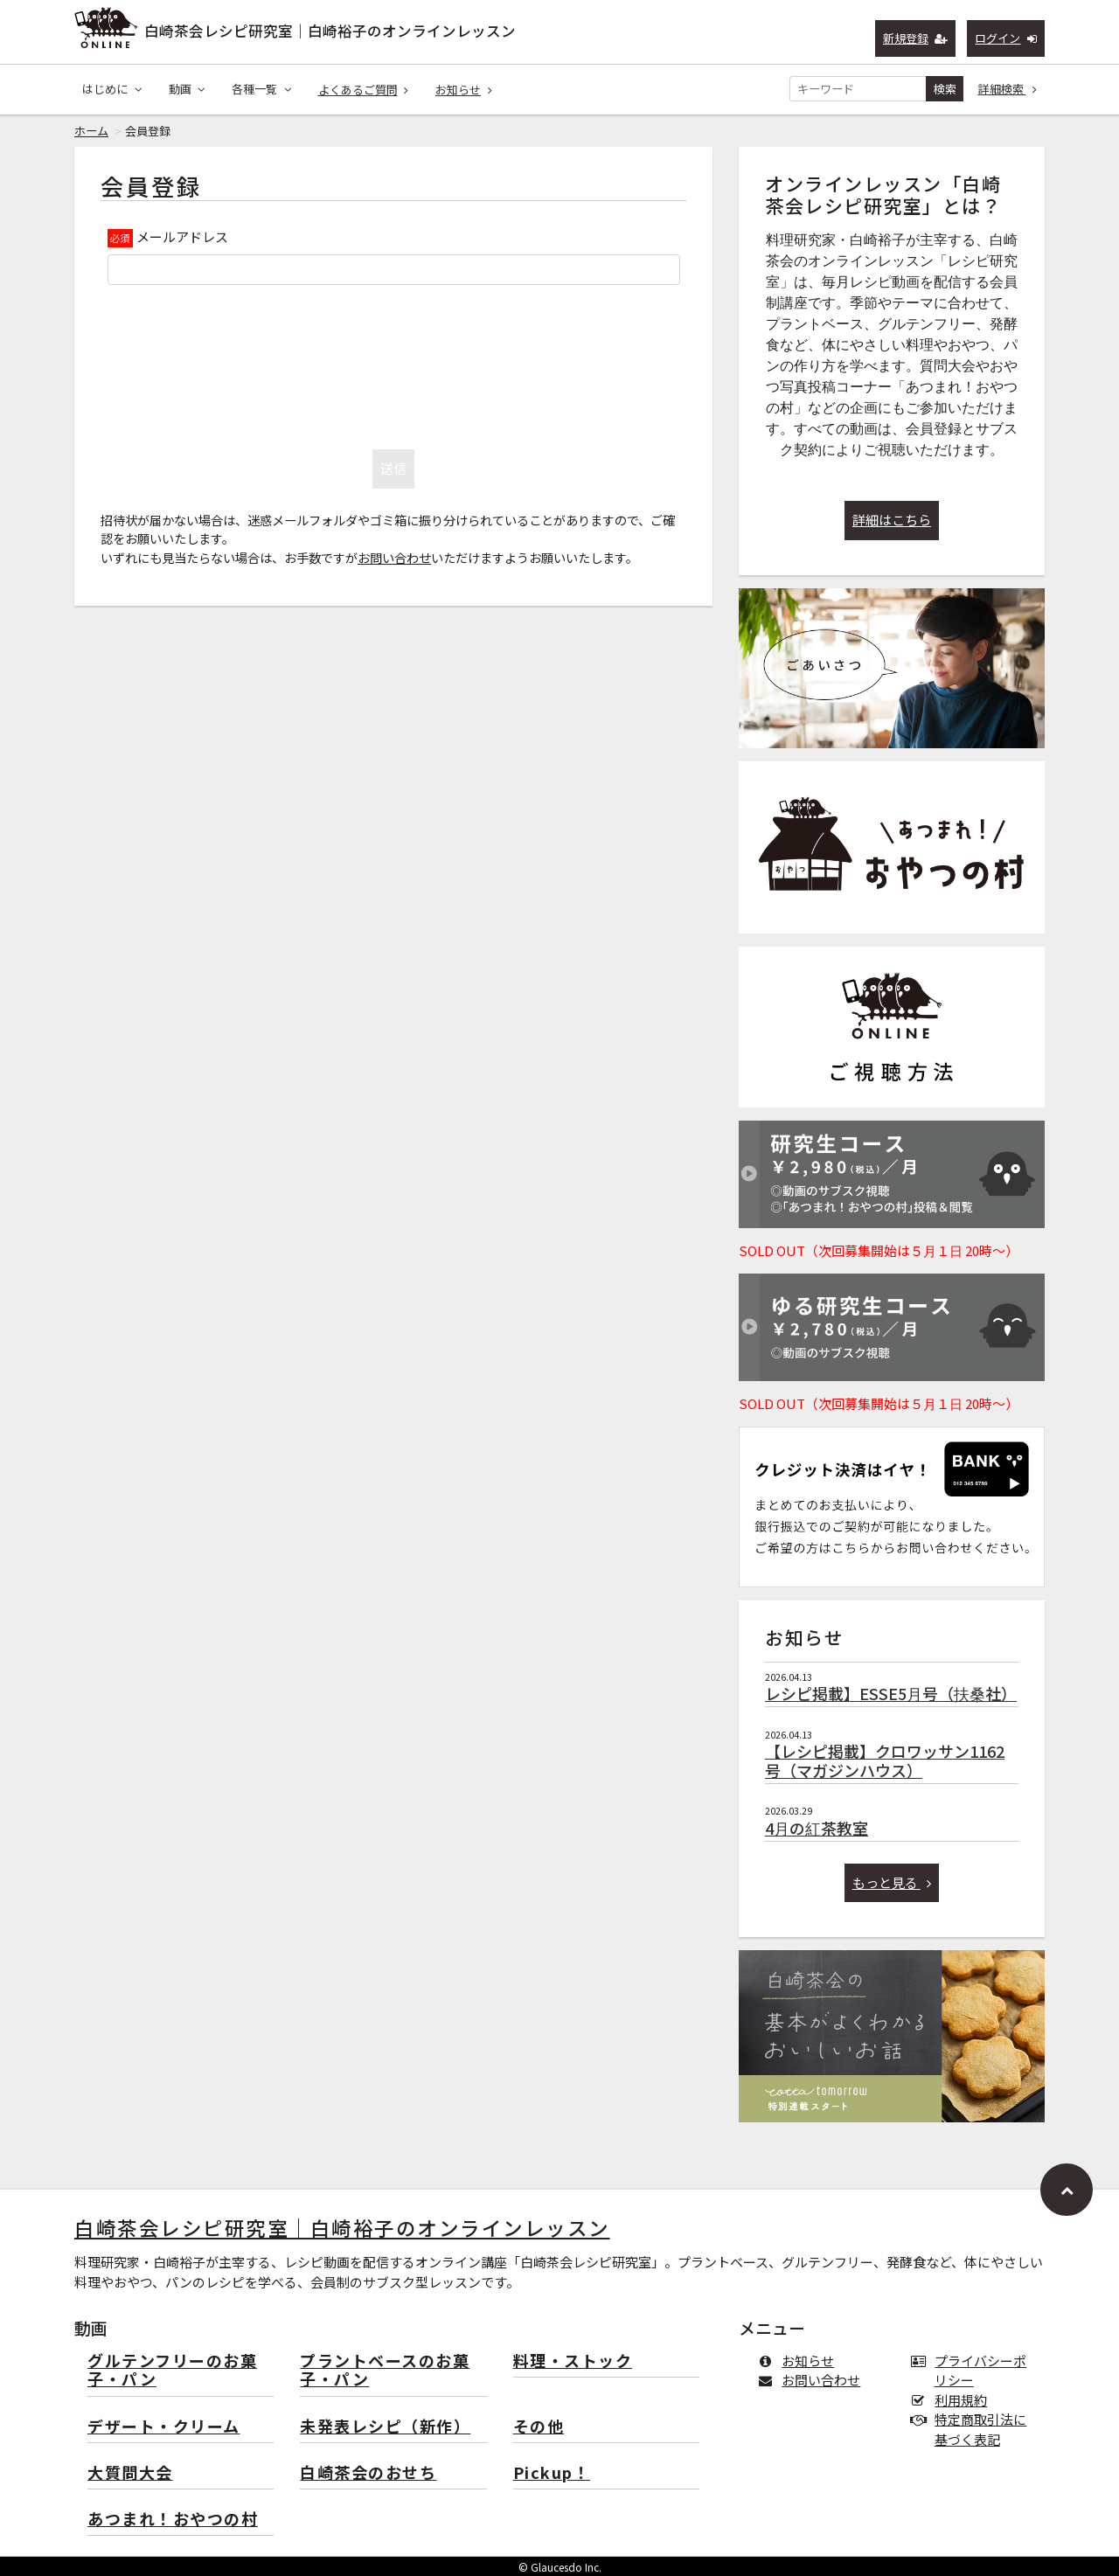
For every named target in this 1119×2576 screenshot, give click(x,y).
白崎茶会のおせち (368, 2473)
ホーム (91, 130)
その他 (539, 2427)
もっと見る (892, 1882)
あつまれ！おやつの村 (172, 2520)
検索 (945, 88)
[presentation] (393, 363)
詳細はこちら (891, 519)
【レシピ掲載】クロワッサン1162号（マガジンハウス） (884, 1760)
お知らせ (463, 89)
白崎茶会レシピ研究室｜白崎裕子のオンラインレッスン (330, 30)
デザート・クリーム (163, 2427)
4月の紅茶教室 (816, 1827)
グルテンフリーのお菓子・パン (172, 2371)
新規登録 (916, 38)
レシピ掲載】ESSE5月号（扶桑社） (891, 1693)
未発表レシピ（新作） (385, 2427)
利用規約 (952, 2400)
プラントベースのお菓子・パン (384, 2371)
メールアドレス (182, 236)
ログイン (1006, 38)
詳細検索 (1008, 88)
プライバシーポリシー (972, 2370)
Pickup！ (552, 2473)
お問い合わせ (394, 557)
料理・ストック (573, 2361)
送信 (393, 468)
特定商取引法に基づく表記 (972, 2429)
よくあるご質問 (363, 89)
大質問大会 (130, 2473)
